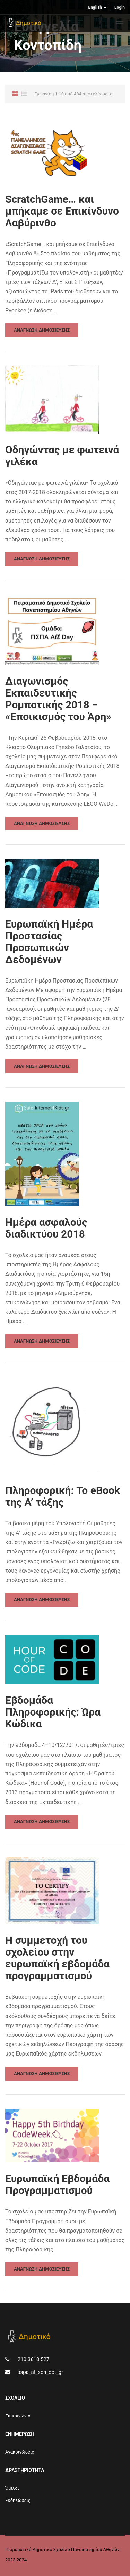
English (95, 7)
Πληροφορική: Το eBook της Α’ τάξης (62, 1496)
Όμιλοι (12, 2488)
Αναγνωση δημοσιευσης (42, 330)
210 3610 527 (32, 2359)
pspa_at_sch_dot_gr (40, 2372)
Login (119, 7)
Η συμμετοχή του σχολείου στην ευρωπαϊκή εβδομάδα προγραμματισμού (57, 1958)
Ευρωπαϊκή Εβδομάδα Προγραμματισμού (57, 2184)
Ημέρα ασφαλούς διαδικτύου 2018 (46, 1228)
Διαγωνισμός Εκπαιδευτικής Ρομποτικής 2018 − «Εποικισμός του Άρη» (58, 699)
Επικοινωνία (18, 2415)
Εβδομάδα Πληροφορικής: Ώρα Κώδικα (53, 1712)
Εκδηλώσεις (18, 2500)
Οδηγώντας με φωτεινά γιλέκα (62, 456)
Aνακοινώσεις (19, 2452)
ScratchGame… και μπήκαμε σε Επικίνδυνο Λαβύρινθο (62, 211)
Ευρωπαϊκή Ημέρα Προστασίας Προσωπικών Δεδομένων (49, 941)
